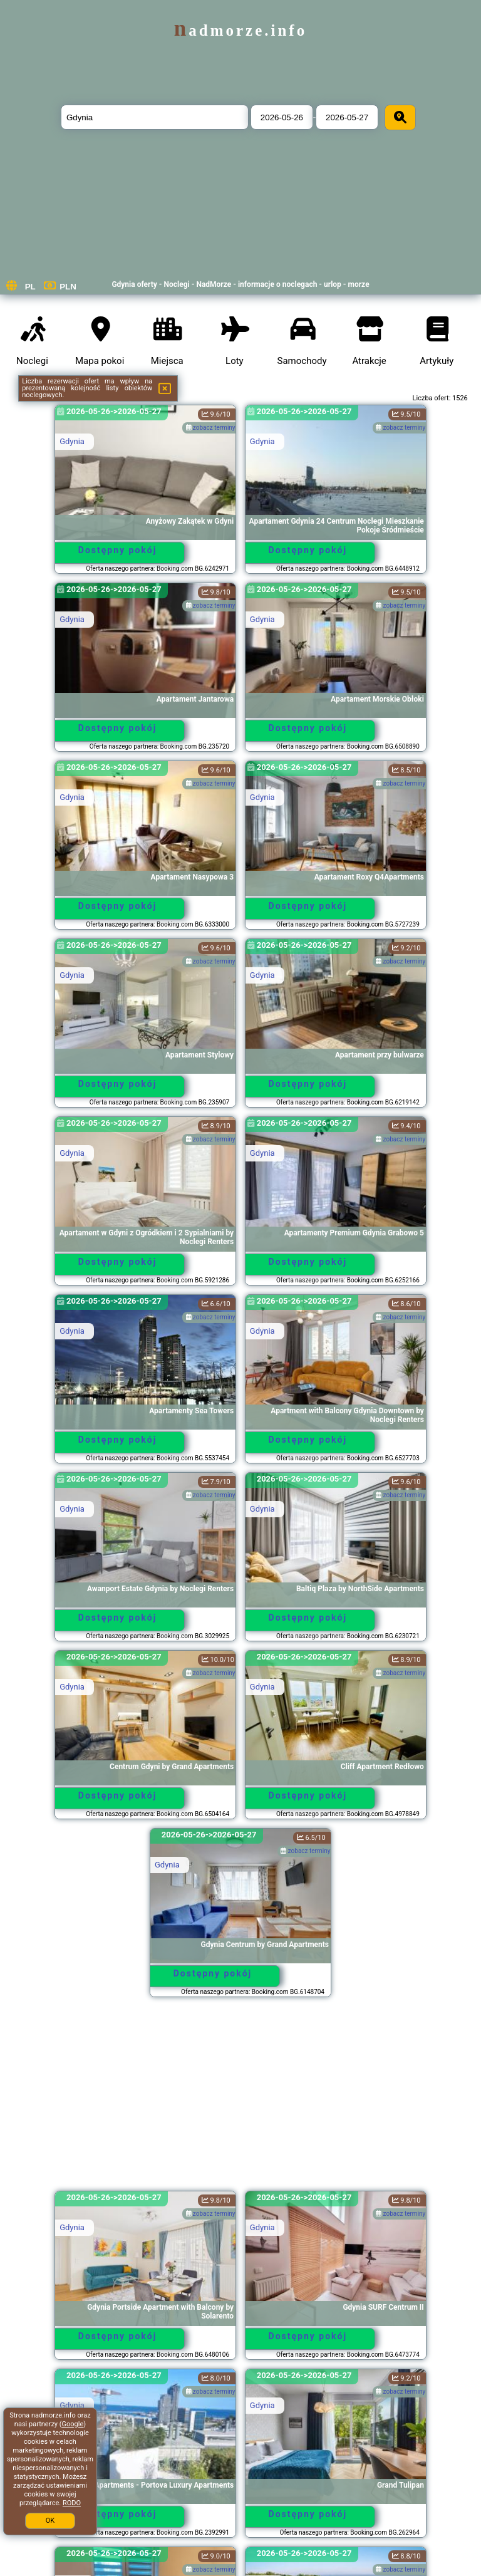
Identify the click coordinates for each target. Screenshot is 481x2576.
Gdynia (72, 441)
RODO (72, 2503)
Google (73, 2424)
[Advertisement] (240, 2100)
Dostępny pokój (117, 550)
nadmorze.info (240, 30)
